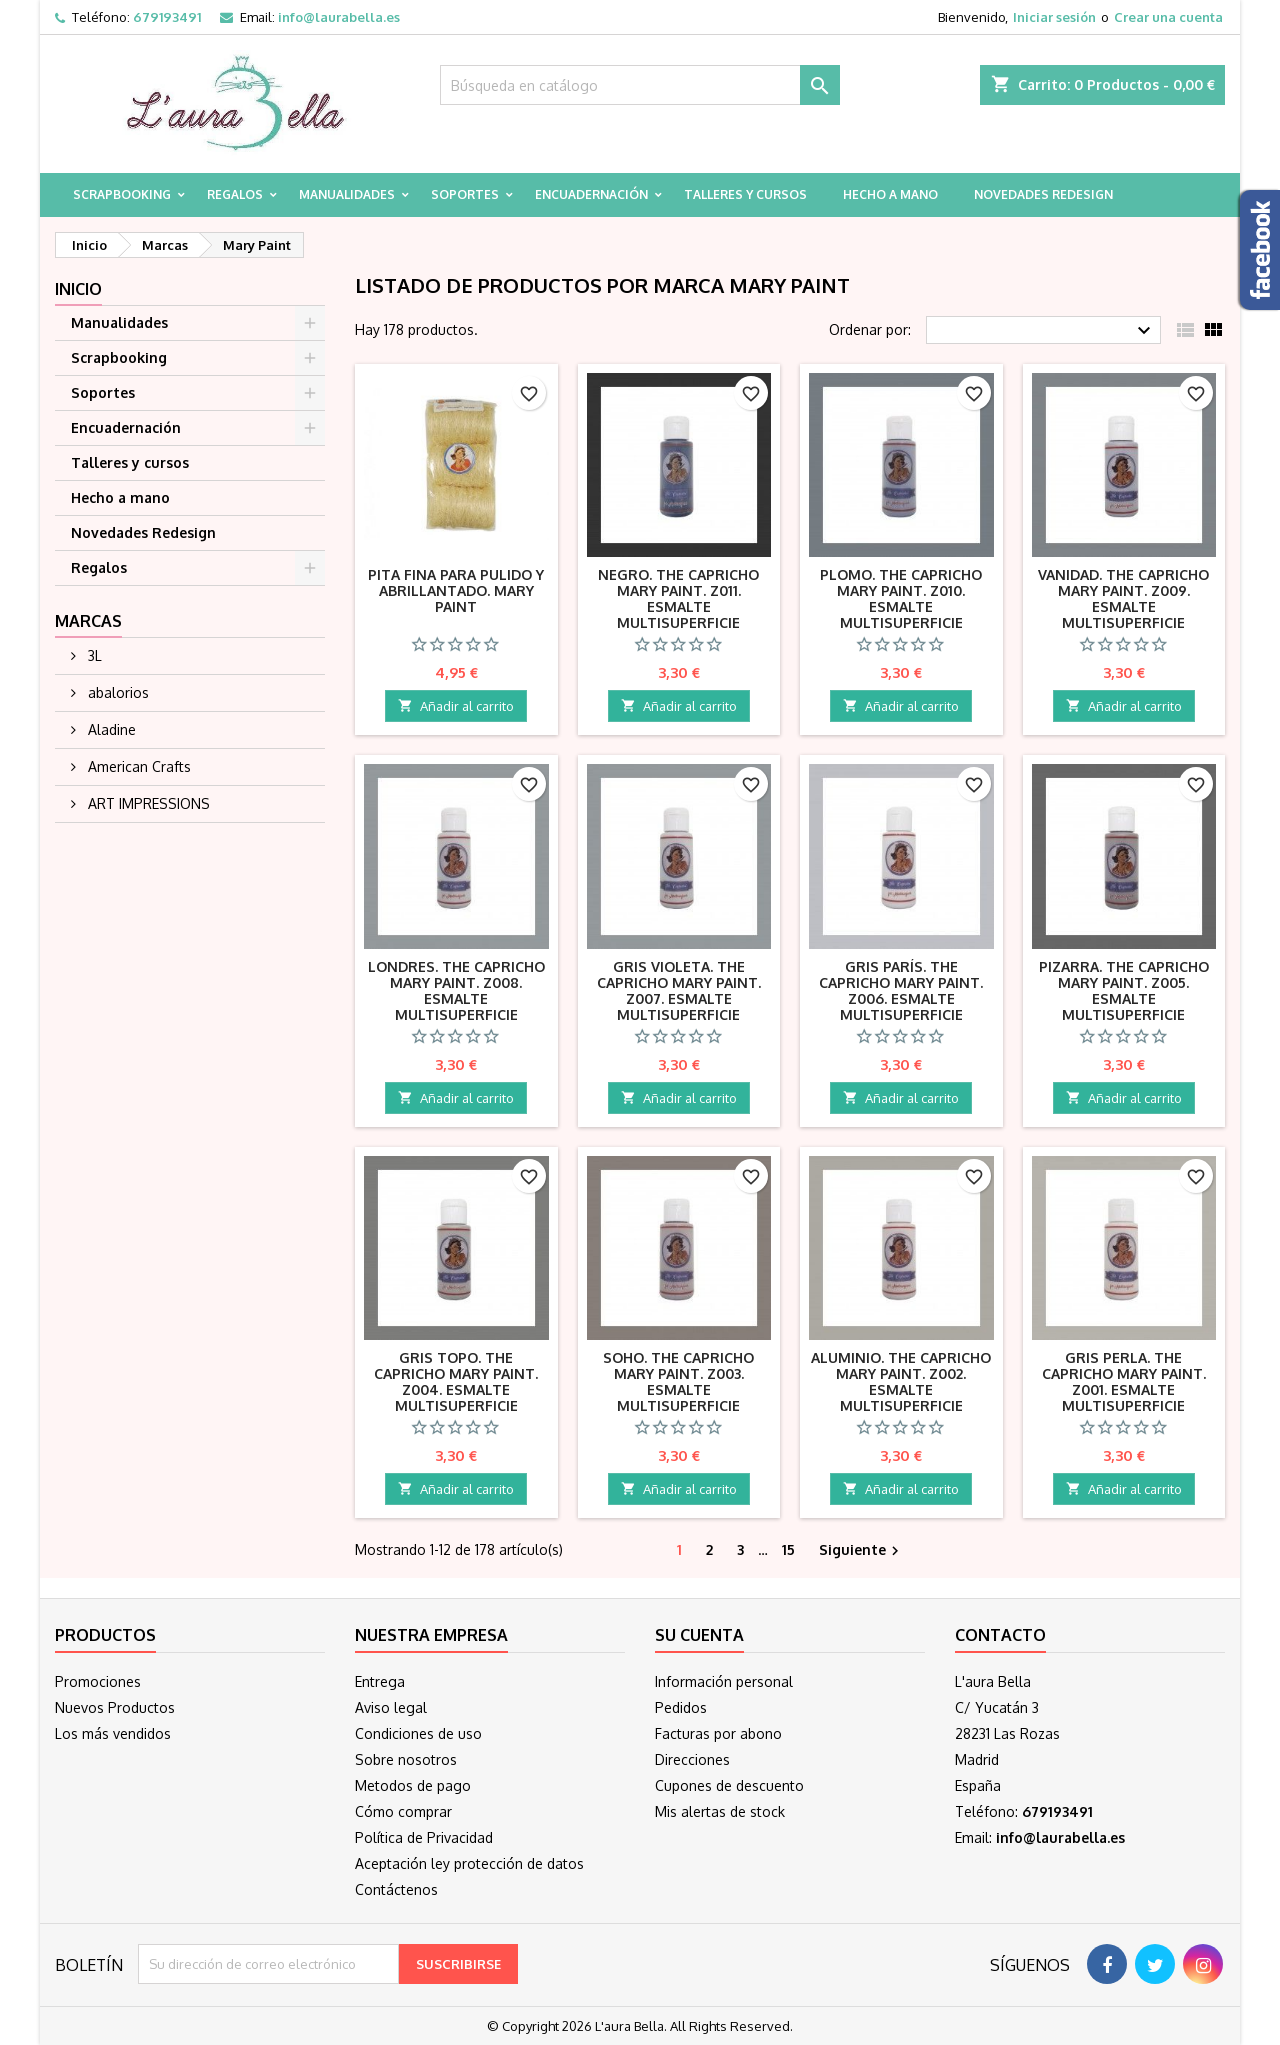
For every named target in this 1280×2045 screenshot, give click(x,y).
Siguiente (861, 1550)
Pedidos (681, 1707)
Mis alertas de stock (720, 1811)
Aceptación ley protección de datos (469, 1863)
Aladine (110, 729)
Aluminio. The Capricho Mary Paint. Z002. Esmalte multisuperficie (901, 1381)
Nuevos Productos (115, 1707)
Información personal (724, 1681)
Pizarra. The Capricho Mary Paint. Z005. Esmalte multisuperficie (1124, 990)
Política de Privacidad (424, 1837)
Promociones (98, 1681)
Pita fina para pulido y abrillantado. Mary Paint (456, 590)
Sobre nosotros (406, 1759)
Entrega (380, 1681)
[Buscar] (640, 85)
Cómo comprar (403, 1811)
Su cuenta (699, 1635)
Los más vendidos (113, 1733)
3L (93, 655)
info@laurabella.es (339, 17)
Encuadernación (591, 194)
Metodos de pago (413, 1785)
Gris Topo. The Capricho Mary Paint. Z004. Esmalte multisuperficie (456, 1381)
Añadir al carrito (456, 706)
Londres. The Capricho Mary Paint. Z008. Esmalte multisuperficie (456, 990)
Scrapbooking (122, 194)
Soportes (465, 194)
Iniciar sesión (1054, 17)
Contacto (1000, 1635)
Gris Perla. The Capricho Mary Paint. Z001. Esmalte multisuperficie (1124, 1381)
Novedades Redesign (1043, 194)
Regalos (235, 194)
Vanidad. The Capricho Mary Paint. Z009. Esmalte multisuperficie (1123, 598)
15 (788, 1549)
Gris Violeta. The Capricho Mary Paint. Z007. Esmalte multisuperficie (679, 990)
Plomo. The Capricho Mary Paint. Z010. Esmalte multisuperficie (901, 598)
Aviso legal (391, 1707)
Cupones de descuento (729, 1785)
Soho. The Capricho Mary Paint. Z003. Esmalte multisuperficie (678, 1381)
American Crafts (137, 766)
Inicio (78, 289)
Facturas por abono (718, 1733)
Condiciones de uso (418, 1733)
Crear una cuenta (1168, 17)
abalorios (116, 692)
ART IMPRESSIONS (147, 803)
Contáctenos (396, 1889)
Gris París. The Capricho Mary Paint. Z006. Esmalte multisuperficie (901, 990)
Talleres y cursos (745, 194)
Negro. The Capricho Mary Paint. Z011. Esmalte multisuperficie (678, 598)
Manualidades (347, 194)
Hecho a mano (890, 194)
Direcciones (692, 1759)
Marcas (88, 621)
